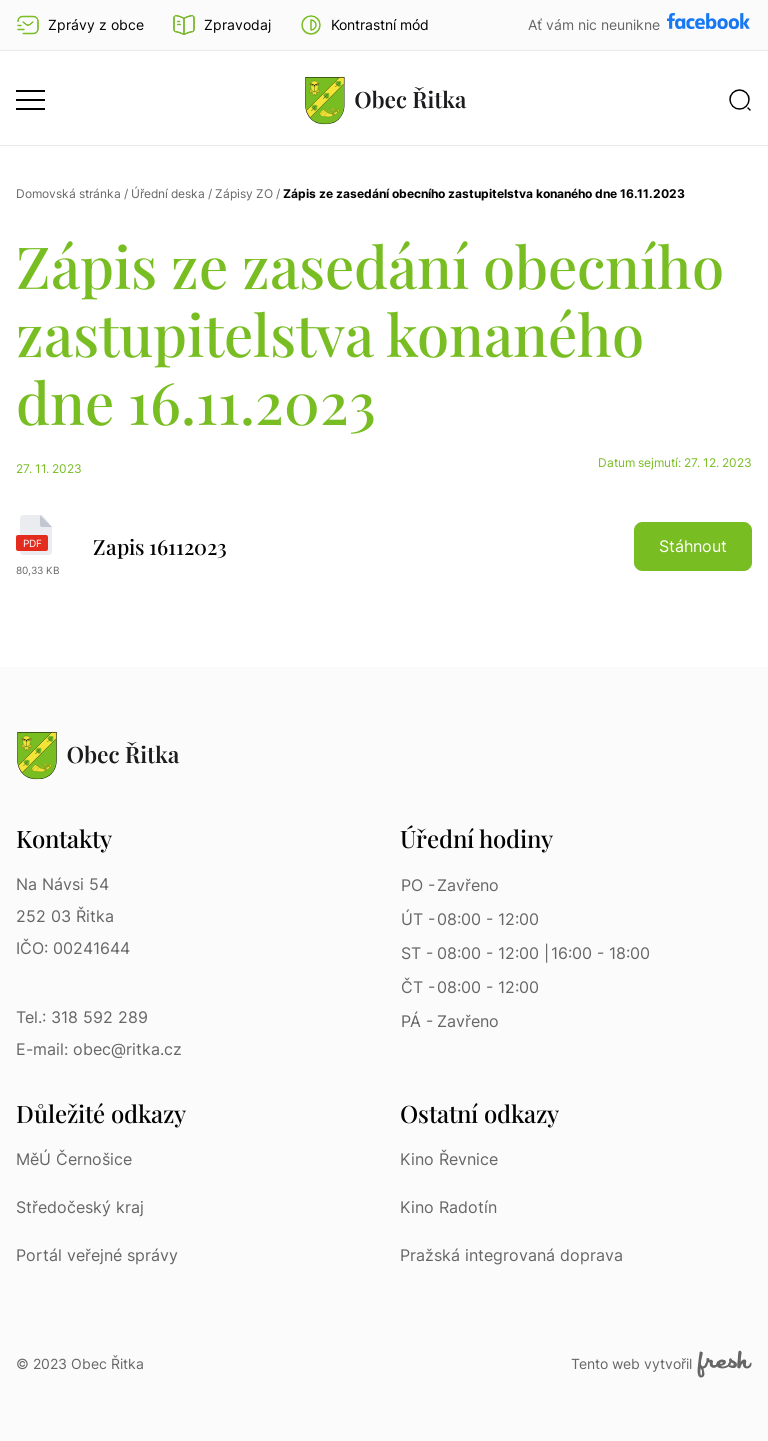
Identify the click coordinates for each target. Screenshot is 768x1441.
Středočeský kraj (80, 1207)
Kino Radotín (448, 1207)
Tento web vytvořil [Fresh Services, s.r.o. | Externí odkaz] (661, 1364)
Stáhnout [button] (693, 546)
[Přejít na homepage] (386, 100)
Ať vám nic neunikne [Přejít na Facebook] (596, 24)
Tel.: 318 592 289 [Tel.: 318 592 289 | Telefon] (82, 1017)
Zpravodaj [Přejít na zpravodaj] (221, 25)
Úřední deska (168, 193)
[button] (364, 25)
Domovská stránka (68, 193)
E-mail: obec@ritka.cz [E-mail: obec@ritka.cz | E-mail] (99, 1049)
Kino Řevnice (449, 1159)
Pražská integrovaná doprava (511, 1255)
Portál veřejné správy (97, 1255)
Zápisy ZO (244, 193)
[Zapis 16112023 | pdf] (384, 546)
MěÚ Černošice (74, 1159)
